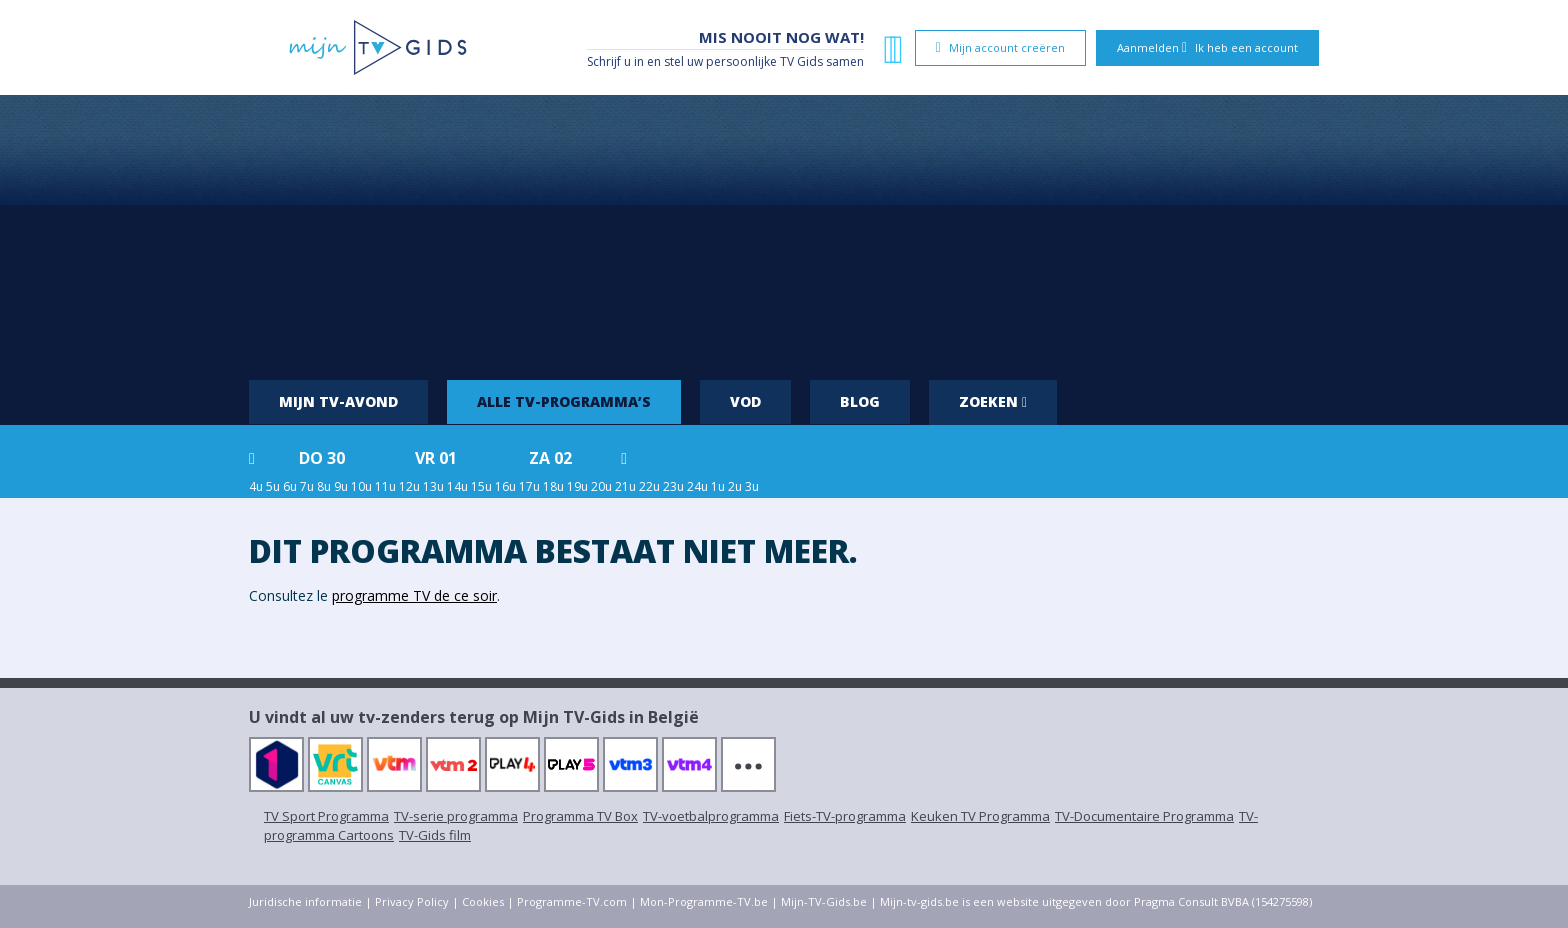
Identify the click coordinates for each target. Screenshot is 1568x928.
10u (361, 486)
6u (290, 486)
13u (433, 486)
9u (341, 486)
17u (529, 486)
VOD (745, 401)
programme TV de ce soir (414, 595)
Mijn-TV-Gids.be (824, 901)
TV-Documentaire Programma (1144, 816)
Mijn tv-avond (338, 401)
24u (697, 486)
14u (457, 486)
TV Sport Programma (326, 816)
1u (718, 486)
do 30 (322, 458)
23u (673, 486)
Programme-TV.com (572, 901)
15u (481, 486)
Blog (860, 401)
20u (601, 486)
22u (649, 486)
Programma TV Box (580, 816)
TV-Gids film (435, 835)
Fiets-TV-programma (845, 816)
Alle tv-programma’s (564, 401)
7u (307, 486)
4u (256, 486)
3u (752, 486)
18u (553, 486)
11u (385, 486)
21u (625, 486)
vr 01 (436, 458)
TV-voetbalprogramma (711, 816)
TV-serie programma (456, 816)
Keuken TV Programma (980, 816)
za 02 (550, 458)
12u (409, 486)
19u (577, 486)
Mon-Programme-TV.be (704, 901)
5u (273, 486)
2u (735, 486)
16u (505, 486)
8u (324, 486)
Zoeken (993, 401)
